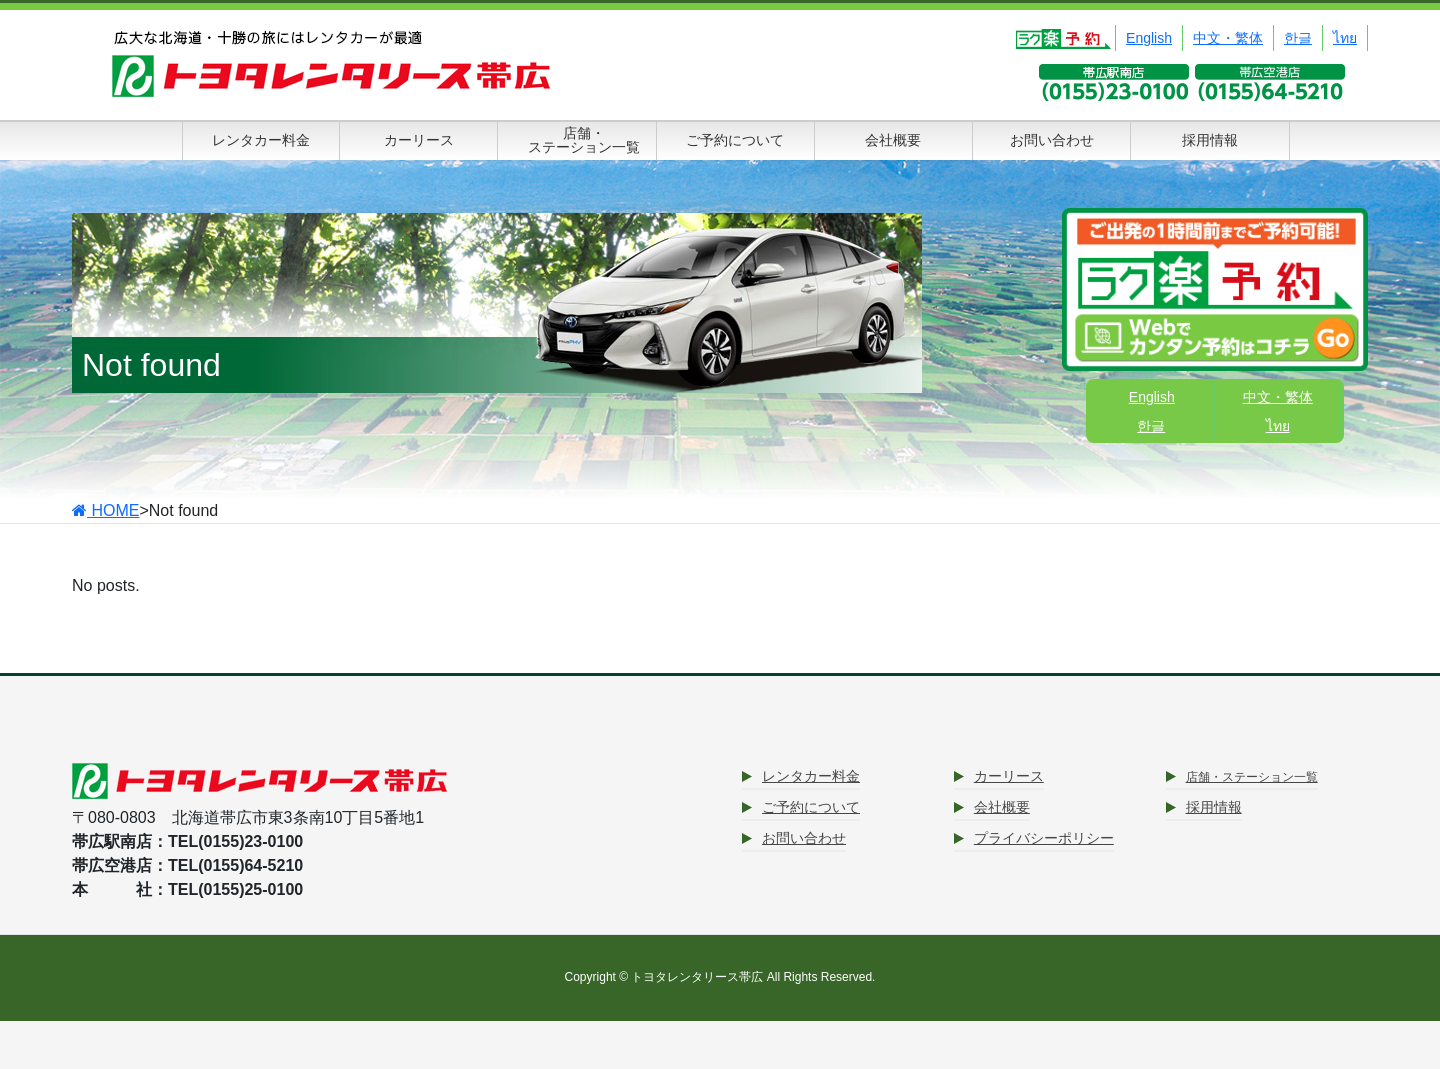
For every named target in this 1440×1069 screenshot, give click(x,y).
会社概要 (1002, 807)
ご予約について (811, 807)
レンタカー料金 (811, 776)
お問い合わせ (804, 838)
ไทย (1345, 38)
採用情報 (1214, 807)
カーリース (1009, 776)
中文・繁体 (1228, 38)
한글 (1298, 38)
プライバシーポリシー (1044, 838)
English (1149, 38)
